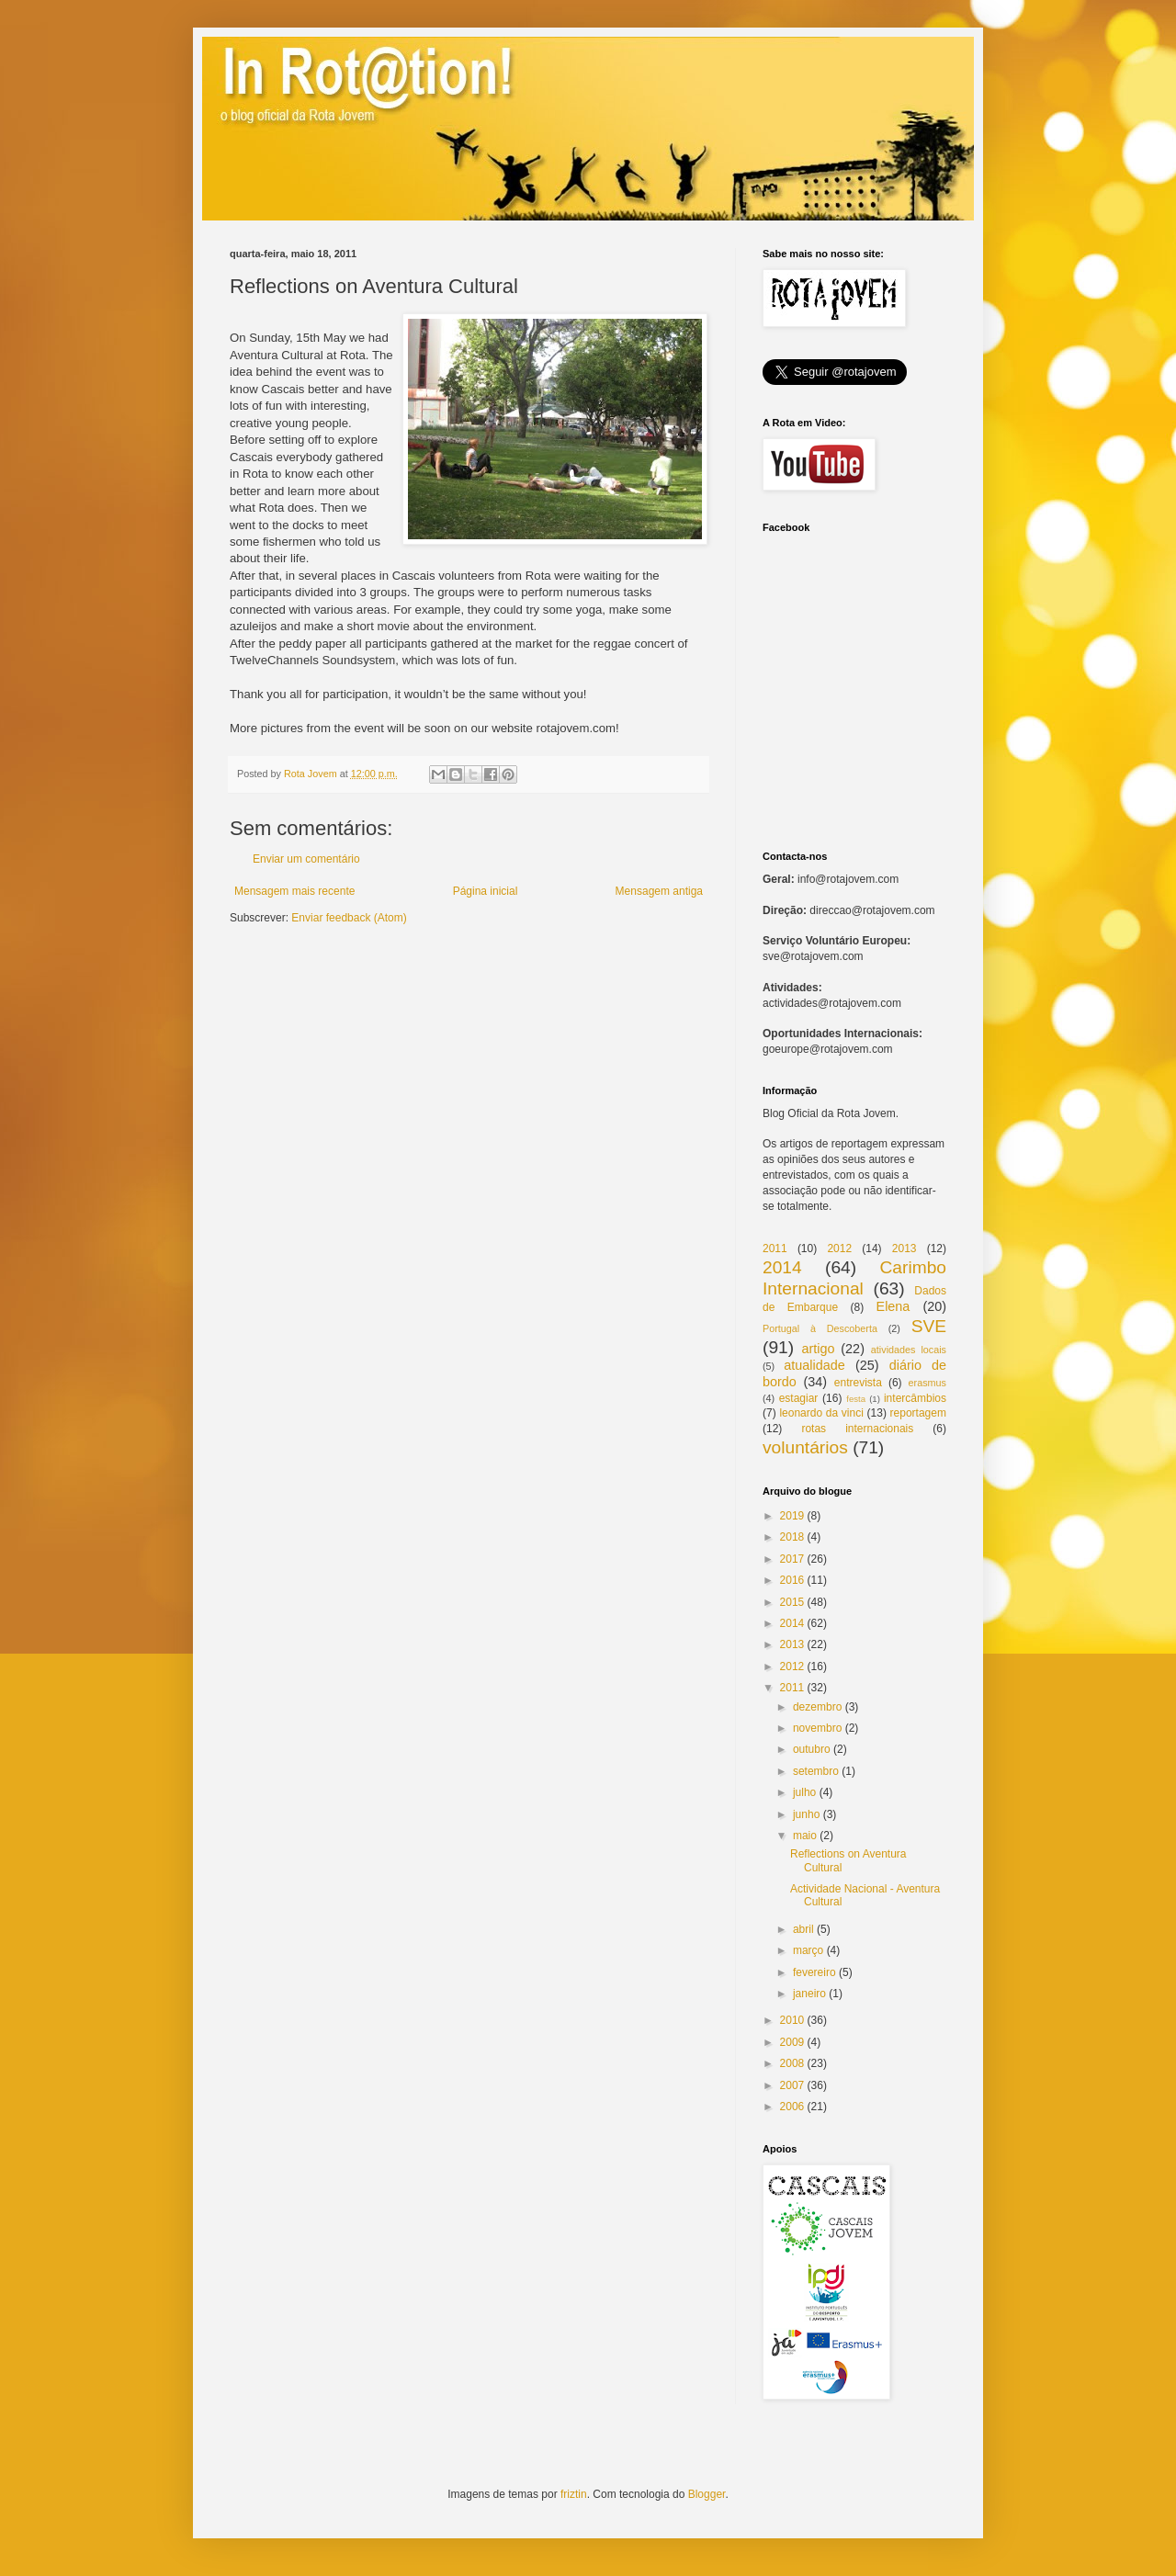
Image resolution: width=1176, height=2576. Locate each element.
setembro (816, 1771)
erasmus (927, 1382)
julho (804, 1792)
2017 (792, 1559)
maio (805, 1835)
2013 (904, 1248)
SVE (928, 1326)
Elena (893, 1306)
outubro (812, 1749)
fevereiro (814, 1972)
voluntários (805, 1447)
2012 (839, 1248)
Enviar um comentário (306, 859)
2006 (792, 2106)
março (808, 1950)
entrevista (858, 1382)
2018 (792, 1537)
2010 (792, 2020)
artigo (817, 1348)
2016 (792, 1580)
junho (806, 1814)
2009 (792, 2042)
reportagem (918, 1413)
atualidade (814, 1365)
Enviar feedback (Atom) (348, 917)
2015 (792, 1602)
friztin (573, 2494)
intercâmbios (915, 1398)
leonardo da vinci (821, 1413)
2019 (792, 1515)
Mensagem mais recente (294, 891)
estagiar (799, 1398)
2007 (792, 2085)
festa (855, 1399)
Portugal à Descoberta (820, 1328)
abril (803, 1929)
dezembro (817, 1706)
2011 (775, 1248)
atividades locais (908, 1349)
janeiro (809, 1993)
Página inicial (485, 891)
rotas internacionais (857, 1428)
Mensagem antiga (659, 891)
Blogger (707, 2494)
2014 (782, 1267)
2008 (792, 2063)
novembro (817, 1728)
